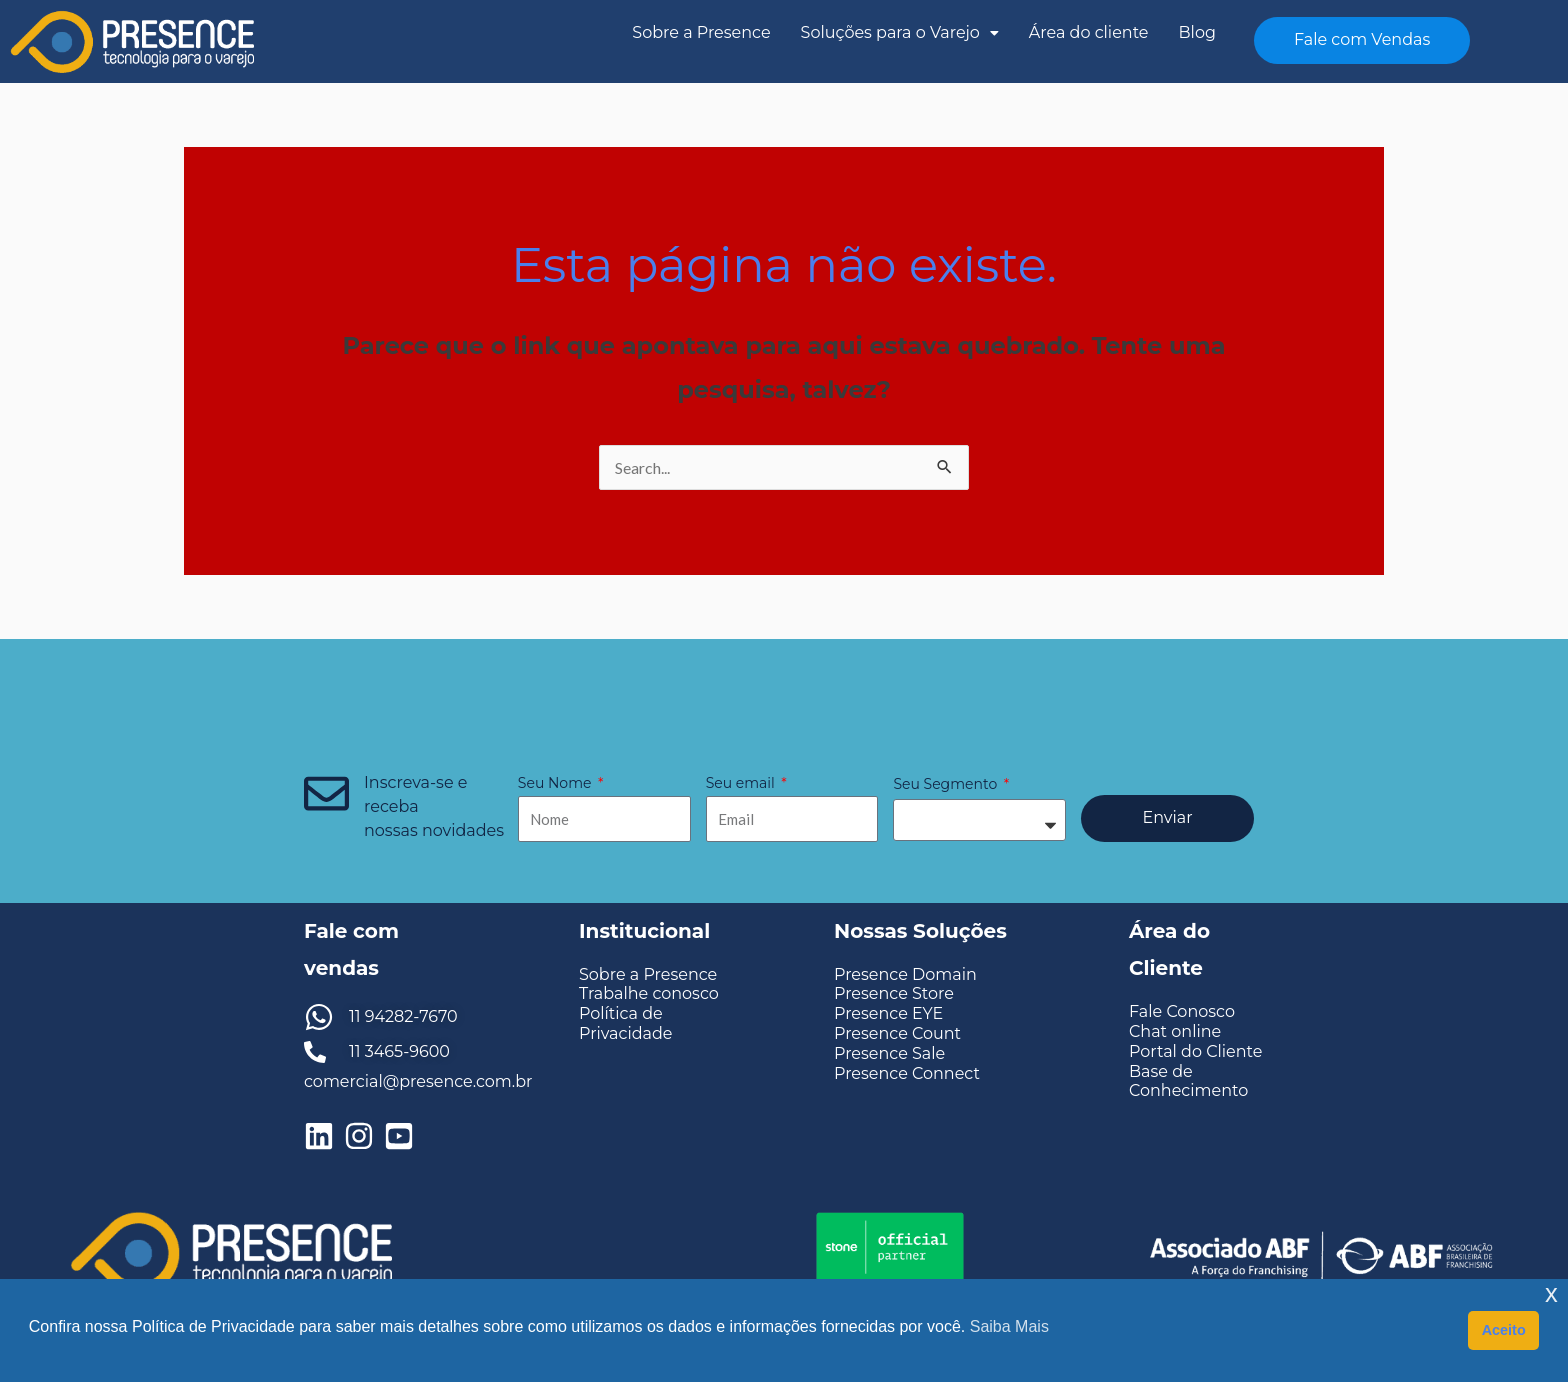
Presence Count (897, 1033)
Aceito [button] (1504, 1330)
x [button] (1551, 1293)
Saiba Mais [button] (1009, 1326)
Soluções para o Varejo (900, 32)
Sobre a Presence (701, 32)
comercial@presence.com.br (418, 1081)
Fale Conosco (1182, 1011)
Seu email (742, 783)
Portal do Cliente (1195, 1051)
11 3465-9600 (399, 1051)
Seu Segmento (946, 784)
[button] (900, 33)
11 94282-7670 (403, 1016)
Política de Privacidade (626, 1023)
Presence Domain (905, 974)
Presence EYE (888, 1013)
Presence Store (894, 993)
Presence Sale (889, 1053)
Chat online (1175, 1031)
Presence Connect (907, 1073)
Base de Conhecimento (1188, 1081)
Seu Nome (556, 783)
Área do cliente (1089, 32)
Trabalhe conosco (649, 993)
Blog (1197, 32)
